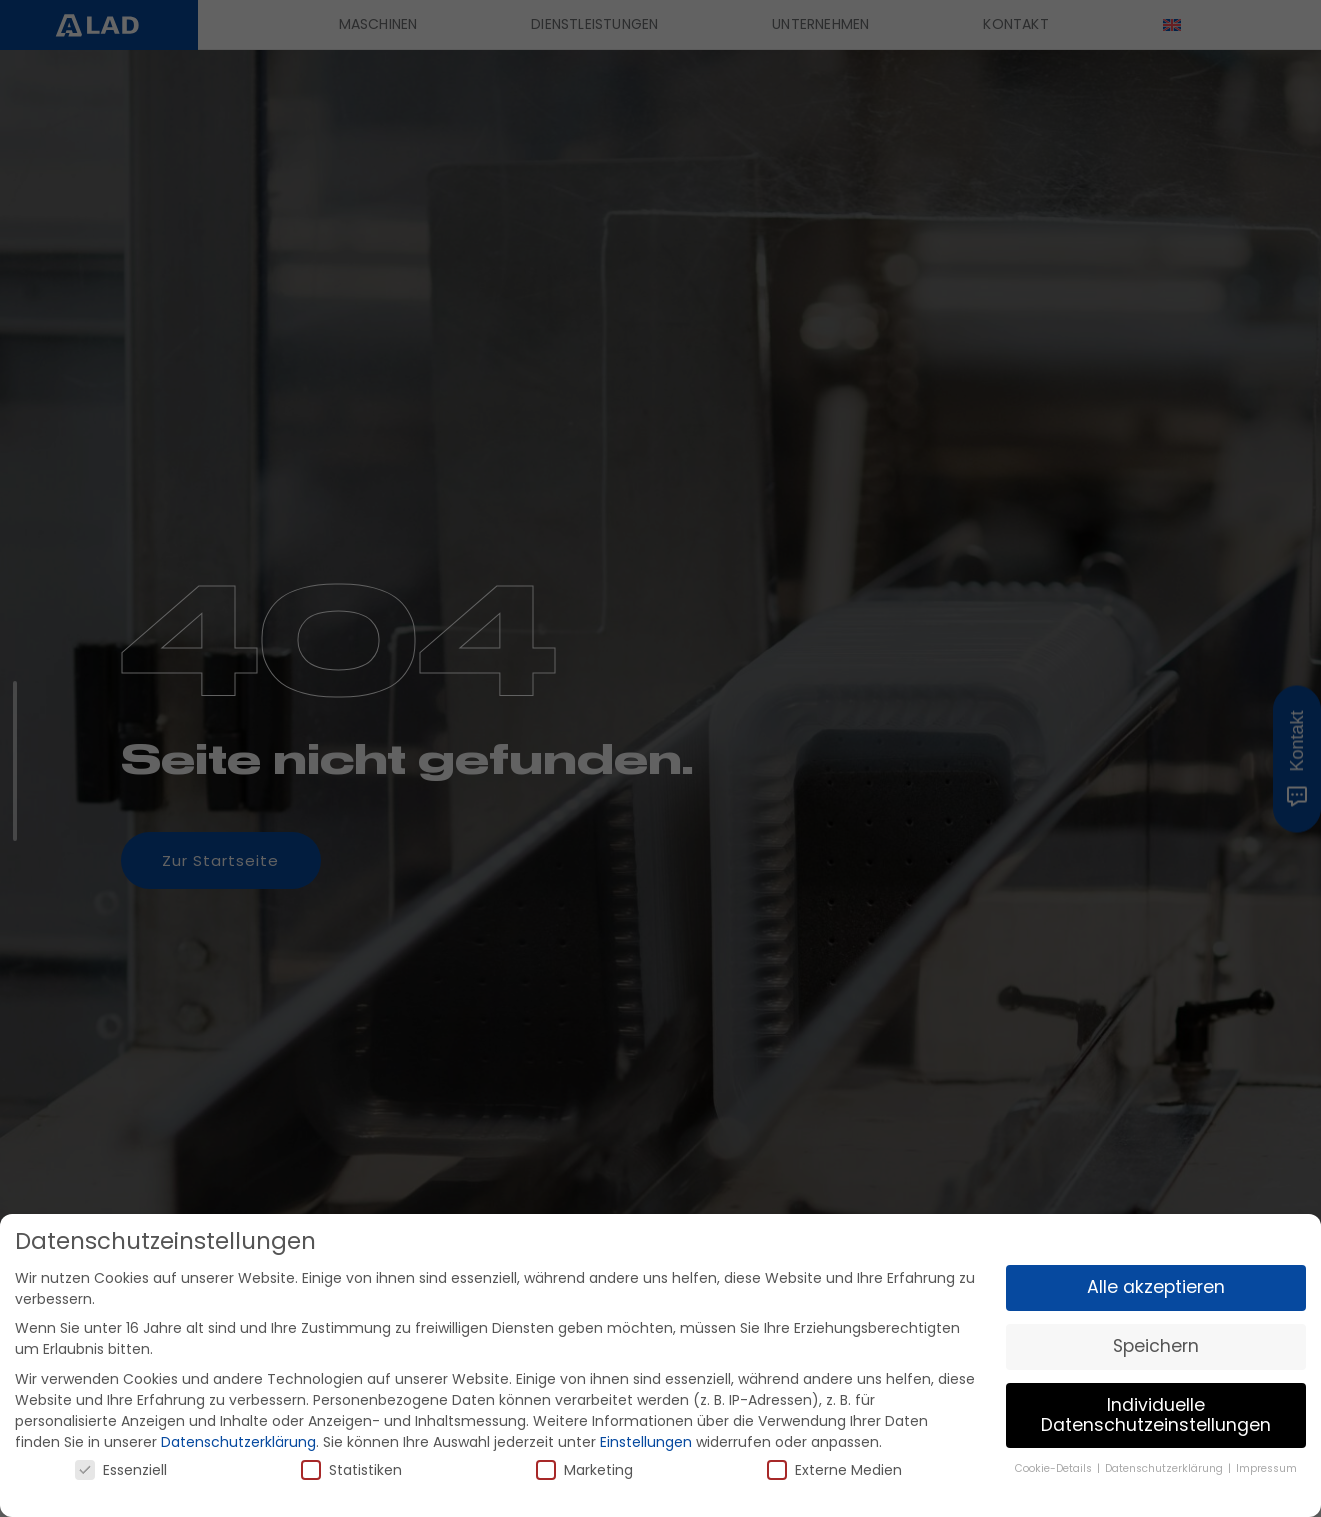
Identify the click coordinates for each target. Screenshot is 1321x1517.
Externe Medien (834, 1470)
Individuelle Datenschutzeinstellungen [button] (1156, 1415)
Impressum (1266, 1468)
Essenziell (121, 1470)
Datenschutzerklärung (238, 1442)
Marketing (584, 1470)
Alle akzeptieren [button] (1156, 1287)
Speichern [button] (1156, 1346)
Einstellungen (646, 1442)
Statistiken (351, 1470)
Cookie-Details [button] (1055, 1468)
